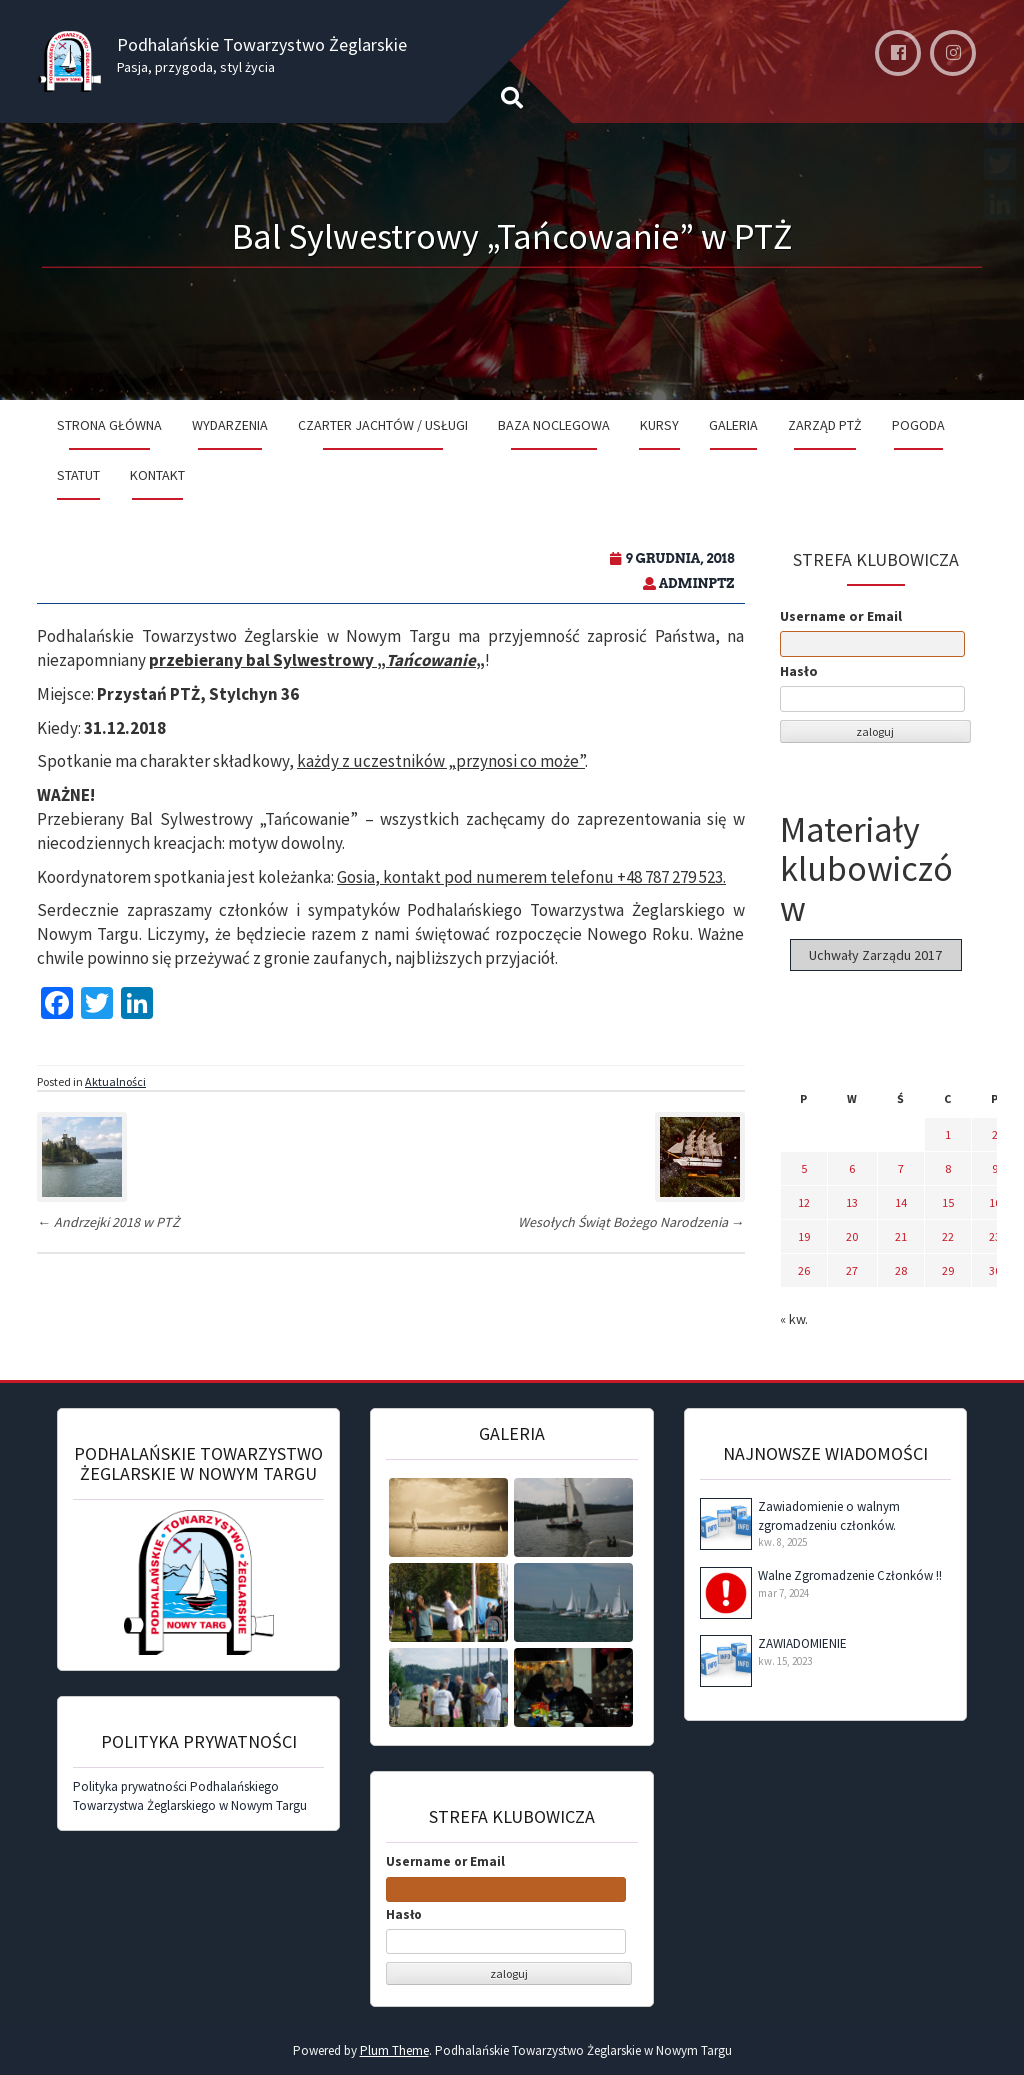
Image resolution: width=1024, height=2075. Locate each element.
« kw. (794, 1319)
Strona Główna (109, 425)
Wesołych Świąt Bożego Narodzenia (631, 1222)
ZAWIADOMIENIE (802, 1643)
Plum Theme (394, 2050)
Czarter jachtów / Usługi (383, 425)
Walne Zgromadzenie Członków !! (850, 1575)
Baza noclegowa (554, 425)
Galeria (733, 425)
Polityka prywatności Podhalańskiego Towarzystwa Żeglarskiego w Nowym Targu (190, 1796)
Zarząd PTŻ (825, 425)
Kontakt (157, 475)
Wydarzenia (230, 425)
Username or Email (841, 616)
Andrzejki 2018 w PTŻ (108, 1222)
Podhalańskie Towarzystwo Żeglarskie (262, 44)
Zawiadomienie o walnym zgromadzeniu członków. (829, 1516)
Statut (78, 475)
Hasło (799, 671)
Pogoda (918, 425)
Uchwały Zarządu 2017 (875, 955)
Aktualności (115, 1081)
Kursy (659, 425)
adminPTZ (697, 583)
